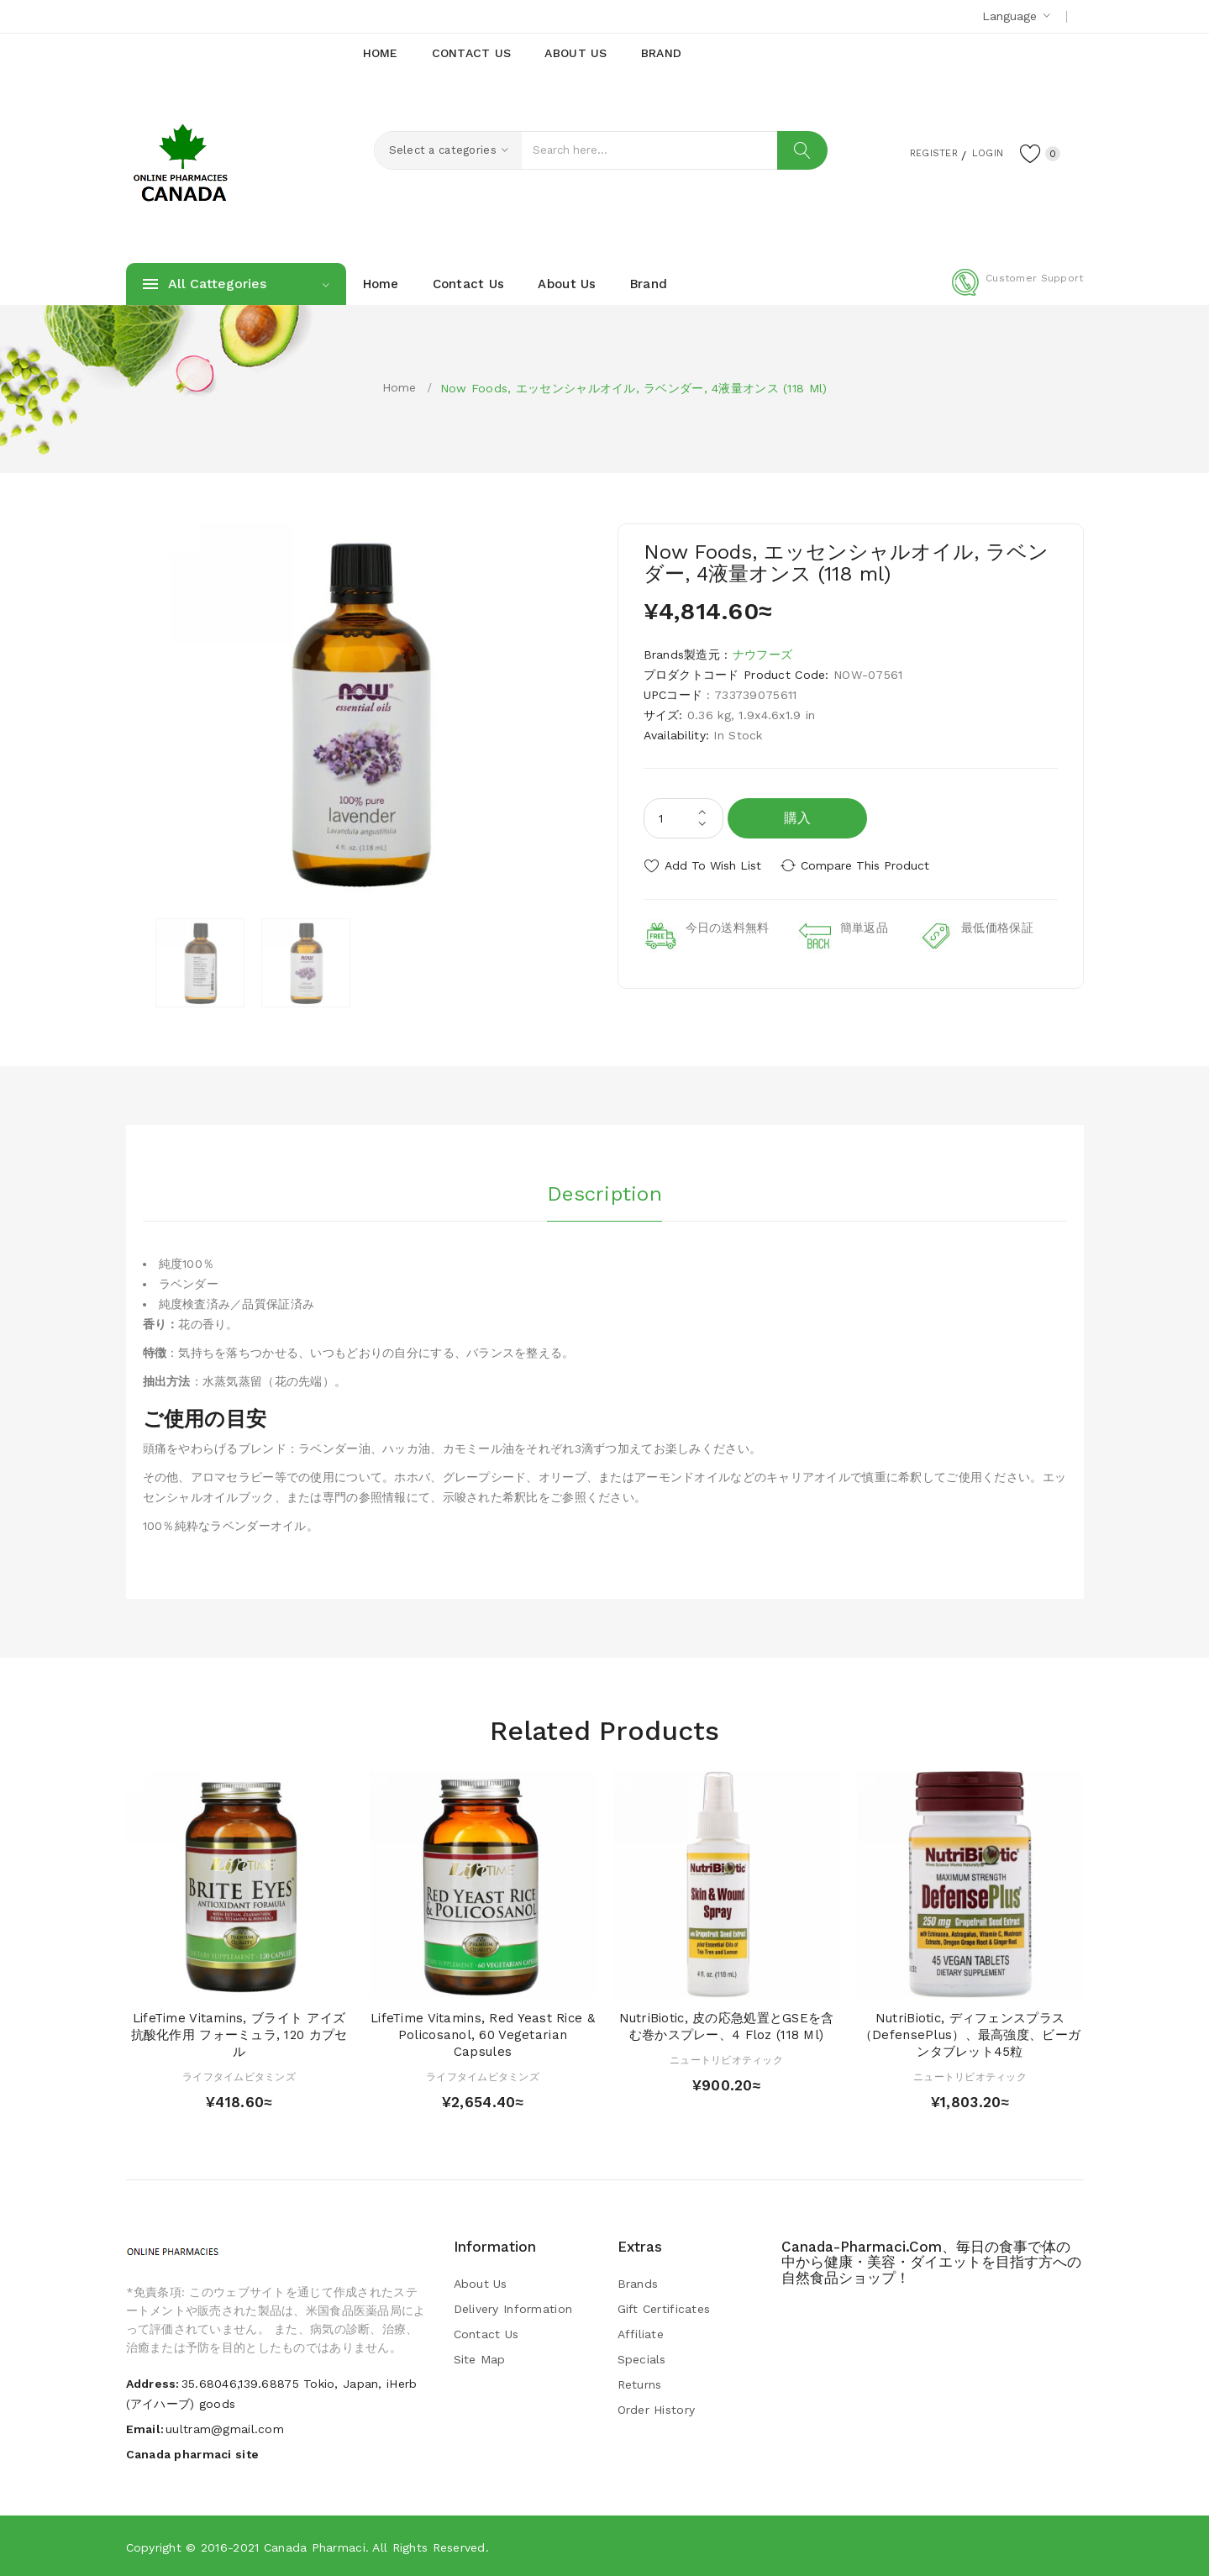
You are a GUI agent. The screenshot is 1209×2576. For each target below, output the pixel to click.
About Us (480, 2283)
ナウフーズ (762, 654)
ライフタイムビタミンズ (239, 2076)
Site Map (480, 2359)
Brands (638, 2283)
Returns (640, 2384)
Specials (642, 2359)
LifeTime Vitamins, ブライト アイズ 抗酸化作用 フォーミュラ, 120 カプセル (239, 2035)
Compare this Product (870, 865)
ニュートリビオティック (726, 2059)
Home (399, 387)
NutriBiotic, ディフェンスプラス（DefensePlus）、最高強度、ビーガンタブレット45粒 (969, 2035)
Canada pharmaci (314, 2546)
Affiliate (641, 2334)
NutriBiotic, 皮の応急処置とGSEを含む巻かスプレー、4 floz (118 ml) (726, 2026)
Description (604, 1192)
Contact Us (486, 2334)
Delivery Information (513, 2309)
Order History (657, 2409)
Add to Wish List (713, 865)
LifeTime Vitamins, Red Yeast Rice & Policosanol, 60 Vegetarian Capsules (483, 2035)
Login (979, 152)
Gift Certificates (664, 2309)
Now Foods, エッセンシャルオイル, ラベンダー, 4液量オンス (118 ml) (634, 388)
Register (915, 152)
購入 (798, 818)
